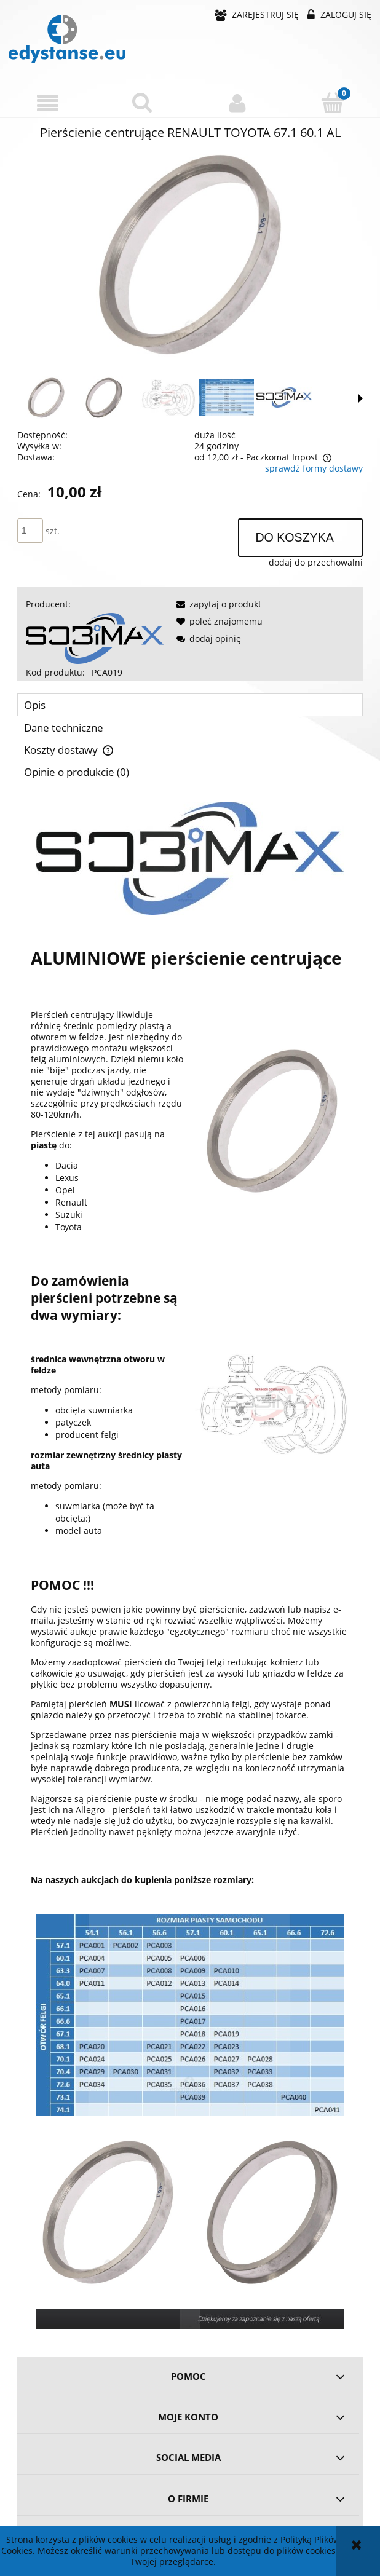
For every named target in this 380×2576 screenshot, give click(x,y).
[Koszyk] (333, 102)
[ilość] (30, 530)
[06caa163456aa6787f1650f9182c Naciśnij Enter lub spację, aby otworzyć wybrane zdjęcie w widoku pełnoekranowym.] (190, 254)
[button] (47, 103)
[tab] (190, 704)
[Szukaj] (143, 102)
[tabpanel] (190, 1565)
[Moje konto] (237, 102)
